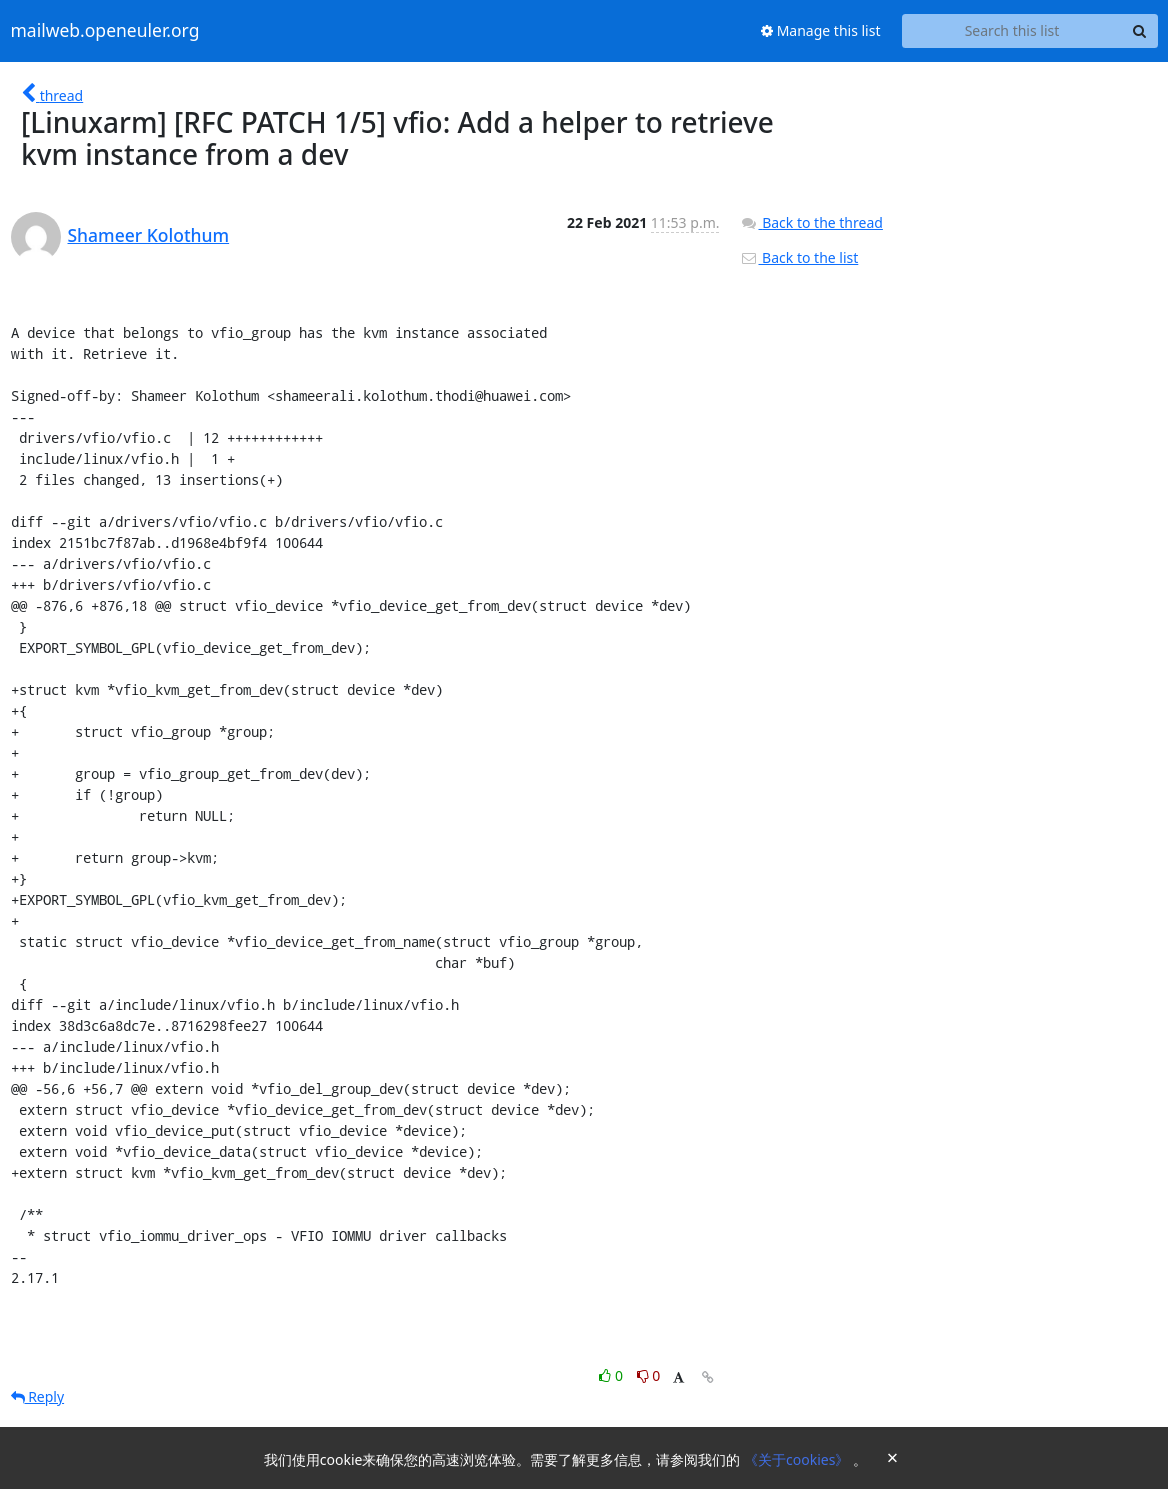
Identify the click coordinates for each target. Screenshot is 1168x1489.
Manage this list (821, 30)
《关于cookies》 (798, 1459)
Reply (38, 1396)
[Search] (1140, 31)
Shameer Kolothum (149, 235)
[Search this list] (1012, 31)
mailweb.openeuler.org (105, 31)
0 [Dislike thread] (649, 1375)
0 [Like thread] (612, 1375)
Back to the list (799, 257)
